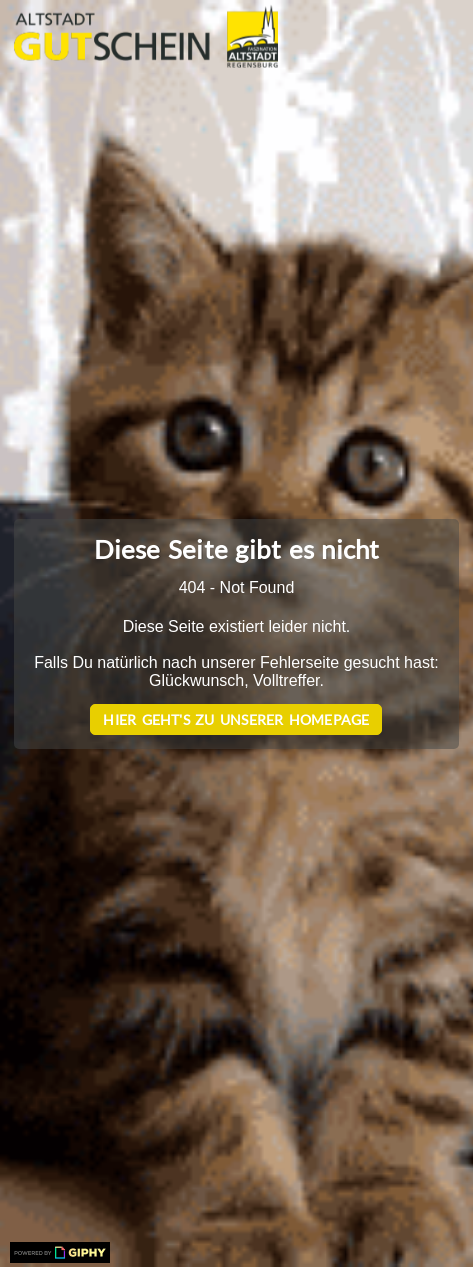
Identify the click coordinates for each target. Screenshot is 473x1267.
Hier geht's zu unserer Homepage (236, 719)
